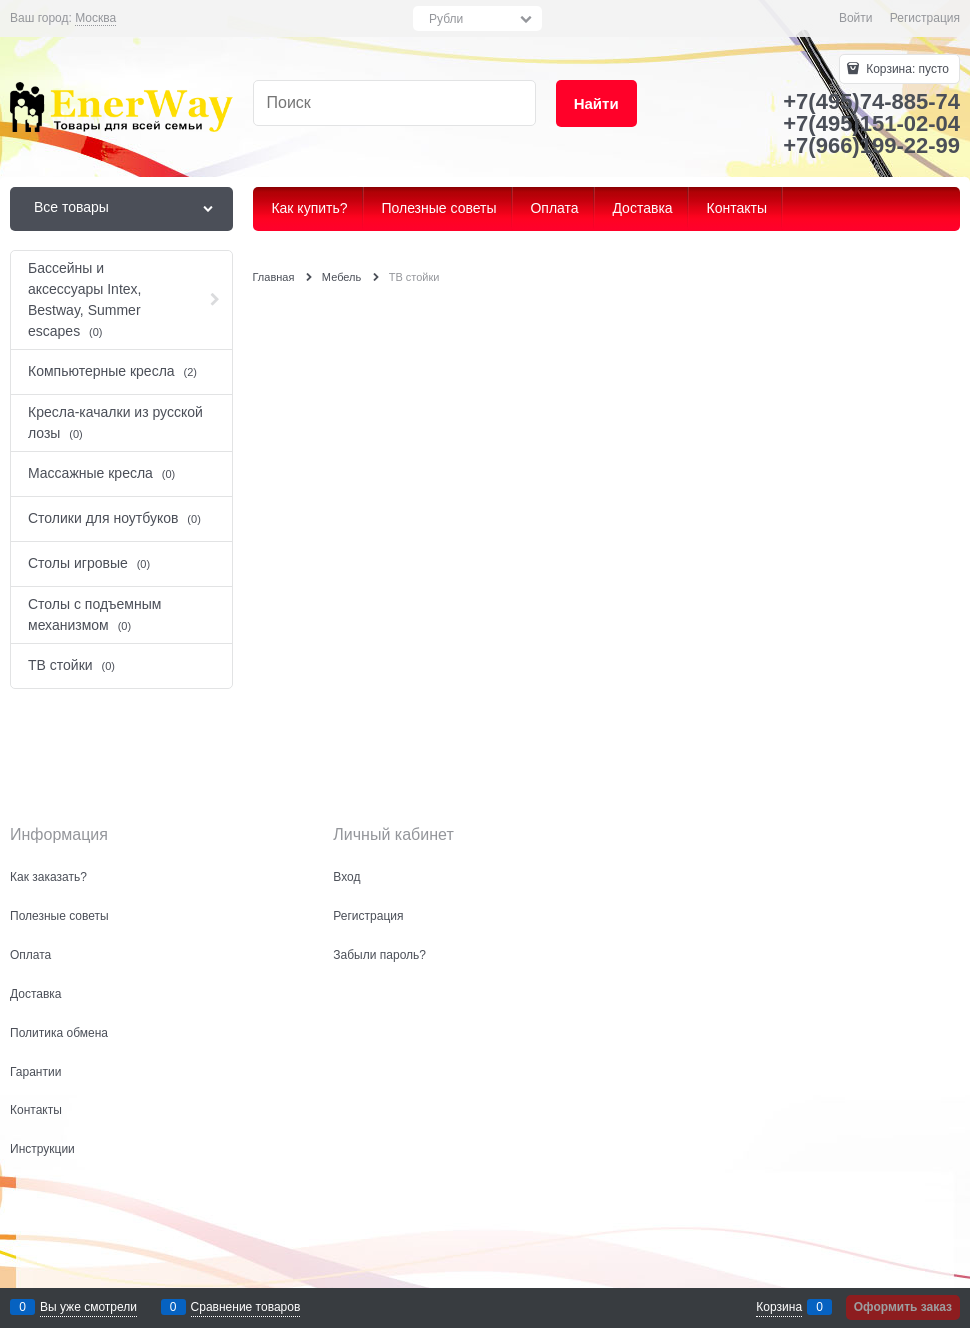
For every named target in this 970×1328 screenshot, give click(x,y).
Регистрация (925, 18)
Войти (856, 18)
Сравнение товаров (246, 1307)
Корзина (779, 1307)
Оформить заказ (903, 1307)
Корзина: (906, 69)
